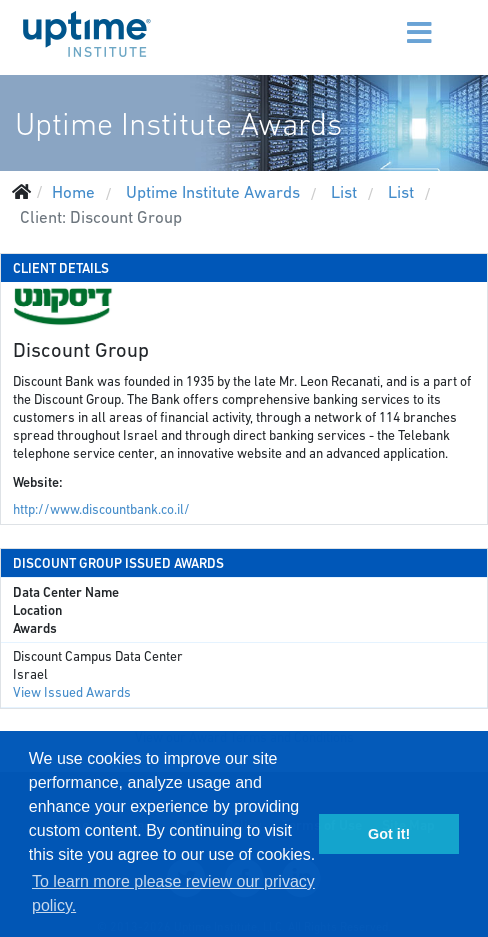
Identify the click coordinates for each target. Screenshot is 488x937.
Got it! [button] (389, 834)
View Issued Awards (72, 692)
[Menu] (381, 20)
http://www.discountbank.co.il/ (101, 509)
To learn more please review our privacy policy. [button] (173, 893)
